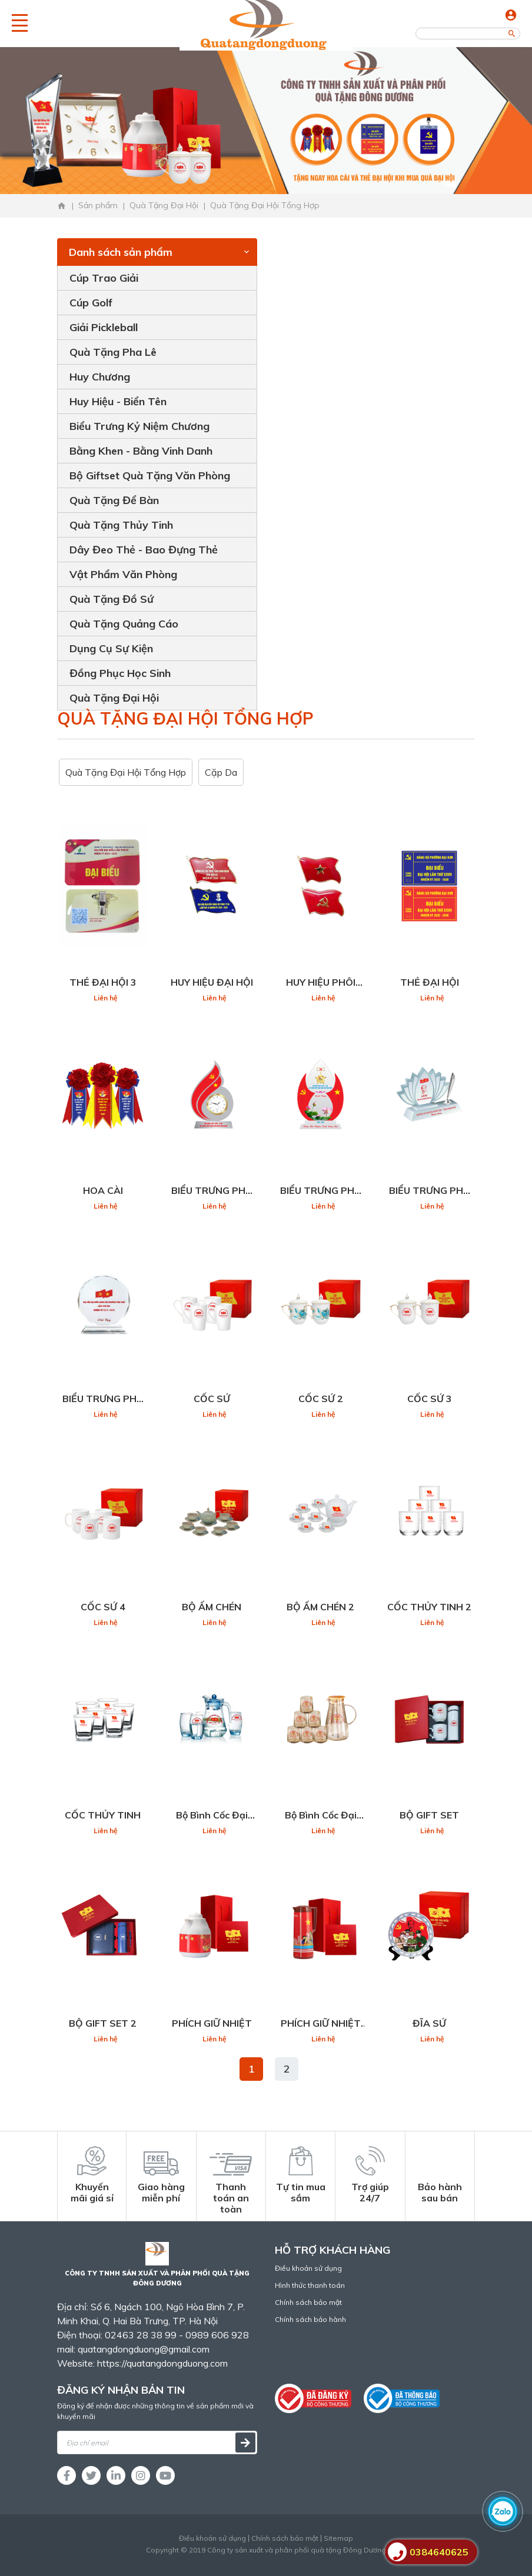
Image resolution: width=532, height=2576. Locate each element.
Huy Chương (99, 376)
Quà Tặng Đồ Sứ (111, 599)
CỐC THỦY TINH (103, 1815)
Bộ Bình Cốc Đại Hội (212, 1815)
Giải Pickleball (103, 327)
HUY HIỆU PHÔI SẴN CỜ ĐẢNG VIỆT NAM (320, 982)
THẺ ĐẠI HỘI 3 (103, 982)
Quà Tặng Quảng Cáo (123, 623)
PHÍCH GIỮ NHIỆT (212, 2023)
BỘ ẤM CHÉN (211, 1607)
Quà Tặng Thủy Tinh (121, 525)
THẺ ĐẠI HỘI (429, 982)
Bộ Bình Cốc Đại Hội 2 (321, 1815)
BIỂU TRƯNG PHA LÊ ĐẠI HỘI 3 (429, 1190)
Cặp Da (221, 772)
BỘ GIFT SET (429, 1815)
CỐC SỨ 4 (103, 1607)
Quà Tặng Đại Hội (114, 698)
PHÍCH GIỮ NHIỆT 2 (321, 2023)
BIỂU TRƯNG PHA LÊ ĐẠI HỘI (211, 1190)
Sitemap (338, 2538)
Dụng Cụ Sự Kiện (111, 648)
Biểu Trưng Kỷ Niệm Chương (139, 426)
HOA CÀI (103, 1190)
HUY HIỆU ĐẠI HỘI (212, 982)
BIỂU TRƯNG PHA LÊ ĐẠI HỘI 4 (103, 1399)
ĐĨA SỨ (429, 2023)
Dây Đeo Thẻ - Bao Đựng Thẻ (143, 549)
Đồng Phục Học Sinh (120, 673)
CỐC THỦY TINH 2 (429, 1607)
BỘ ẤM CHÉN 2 (320, 1607)
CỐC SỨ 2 (320, 1398)
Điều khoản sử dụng (308, 2268)
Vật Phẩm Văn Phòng (123, 574)
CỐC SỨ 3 (429, 1398)
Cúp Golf (90, 302)
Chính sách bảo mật (308, 2302)
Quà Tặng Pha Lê (113, 352)
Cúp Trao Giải (103, 278)
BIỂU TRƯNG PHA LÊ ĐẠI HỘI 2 (320, 1190)
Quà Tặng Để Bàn (114, 500)
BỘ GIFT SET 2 (103, 2023)
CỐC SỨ (212, 1398)
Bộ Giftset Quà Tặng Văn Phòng (149, 475)
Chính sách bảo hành (310, 2319)
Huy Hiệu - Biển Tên (118, 401)
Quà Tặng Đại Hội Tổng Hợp (125, 772)
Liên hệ (106, 997)
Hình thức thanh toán (310, 2285)
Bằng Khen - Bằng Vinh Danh (140, 451)
